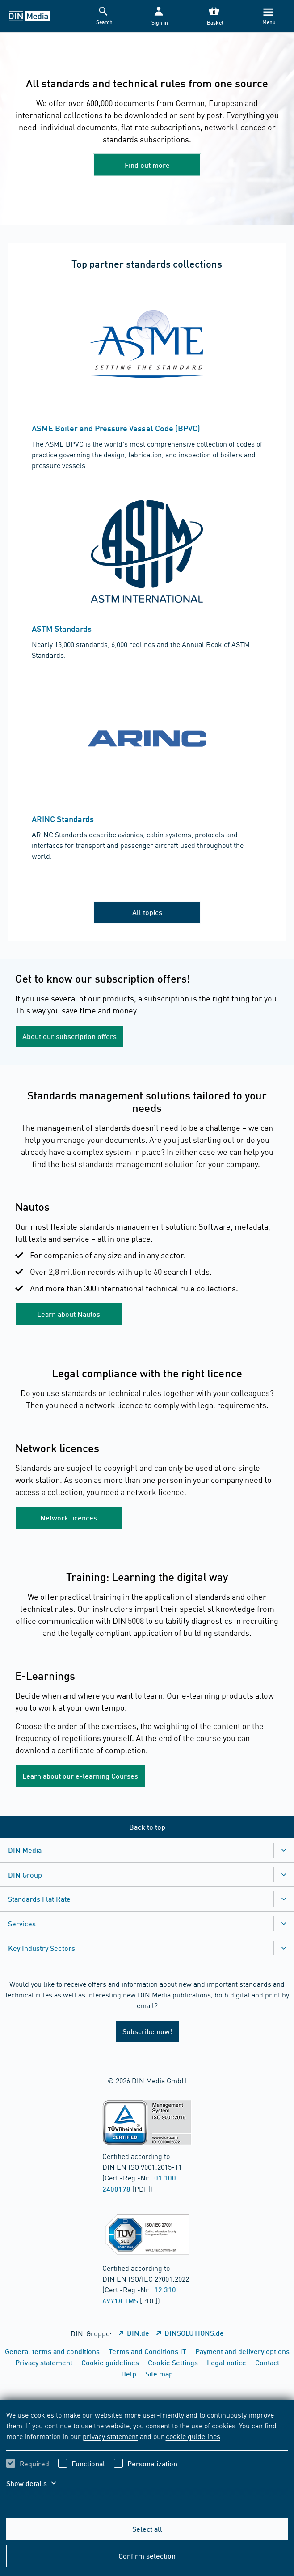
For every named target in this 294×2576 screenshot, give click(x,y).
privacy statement (110, 2436)
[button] (158, 16)
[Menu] (268, 16)
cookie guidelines (193, 2436)
